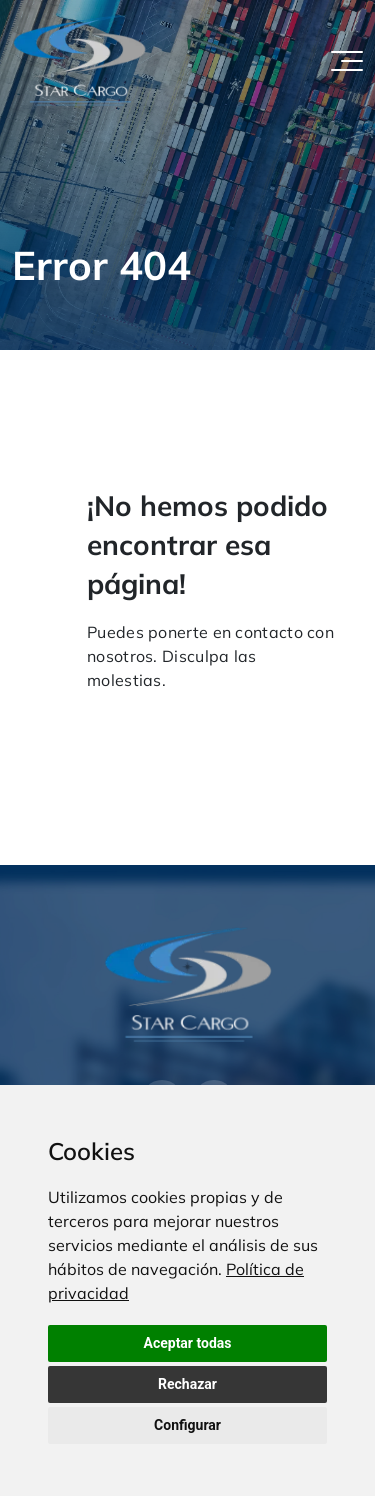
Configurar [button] (187, 1425)
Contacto (231, 718)
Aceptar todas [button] (188, 1343)
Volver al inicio (132, 718)
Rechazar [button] (187, 1384)
